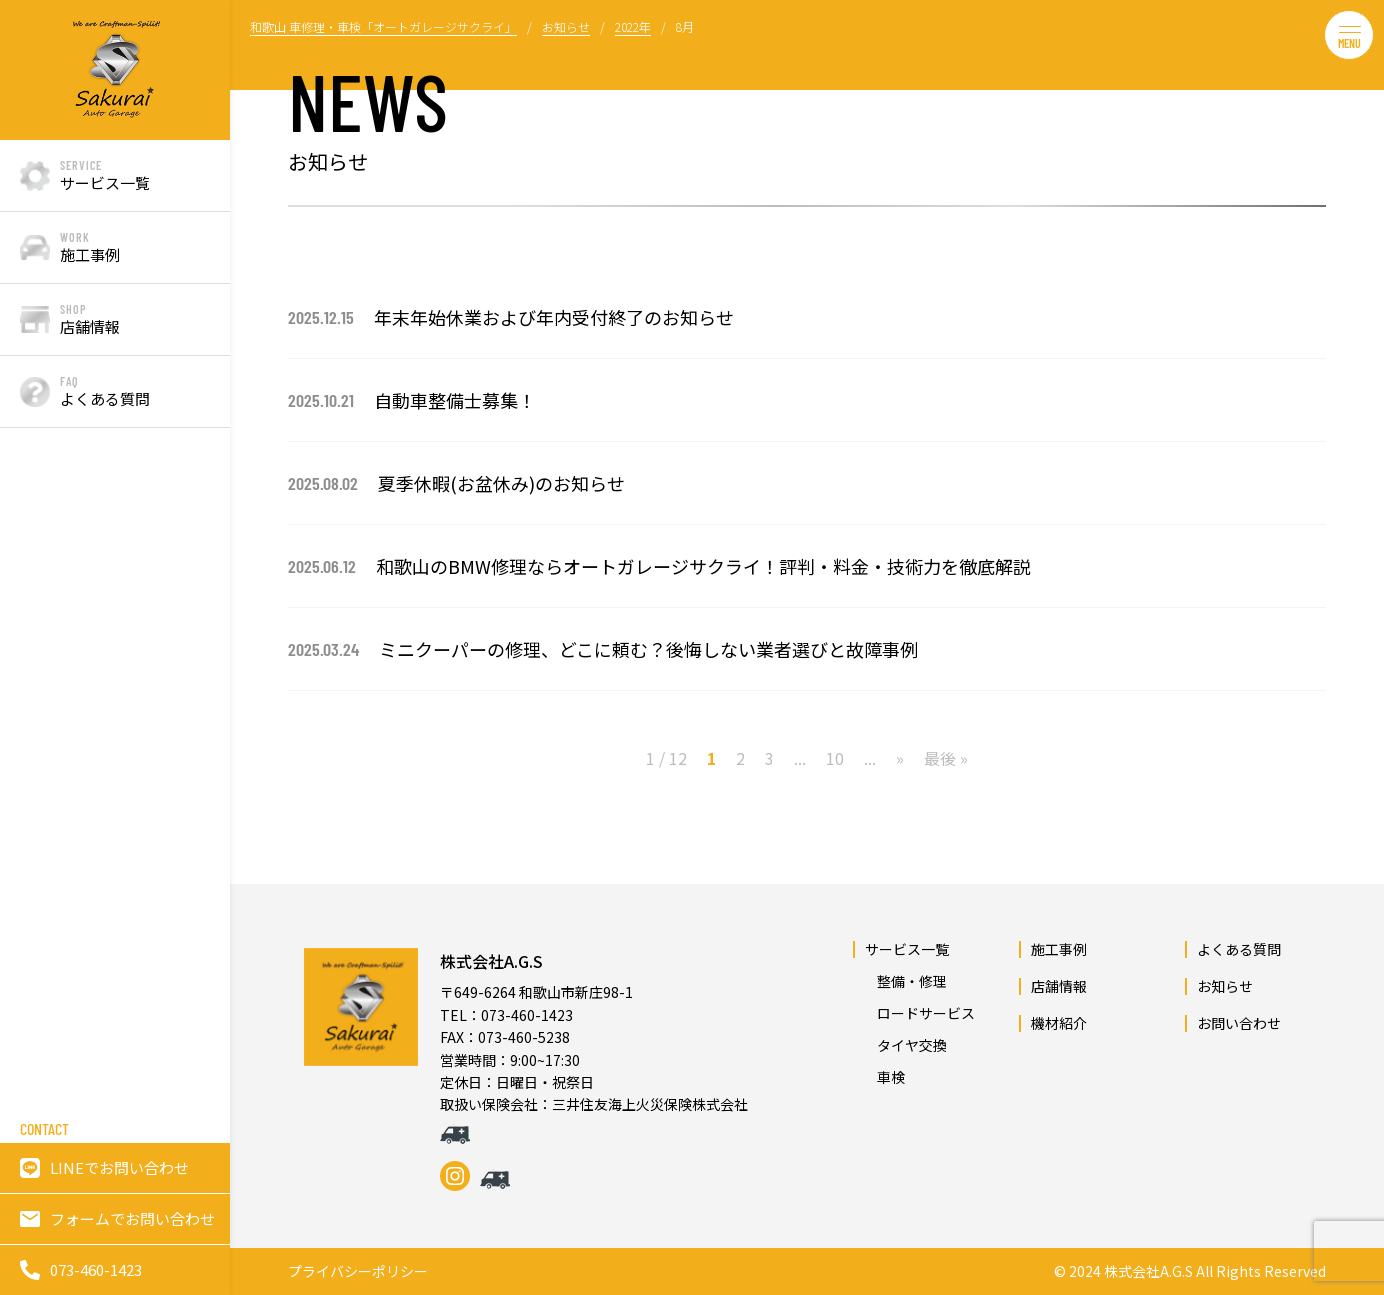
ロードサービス (919, 1013)
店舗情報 (1059, 986)
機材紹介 (1059, 1023)
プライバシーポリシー (358, 1271)
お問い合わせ (1239, 1023)
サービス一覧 (907, 949)
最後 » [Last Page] (946, 758)
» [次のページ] (900, 758)
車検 (884, 1077)
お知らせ (1225, 986)
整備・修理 (905, 981)
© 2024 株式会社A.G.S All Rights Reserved (1190, 1271)
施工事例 (1059, 949)
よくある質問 (1239, 949)
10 (835, 758)
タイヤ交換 (905, 1045)
